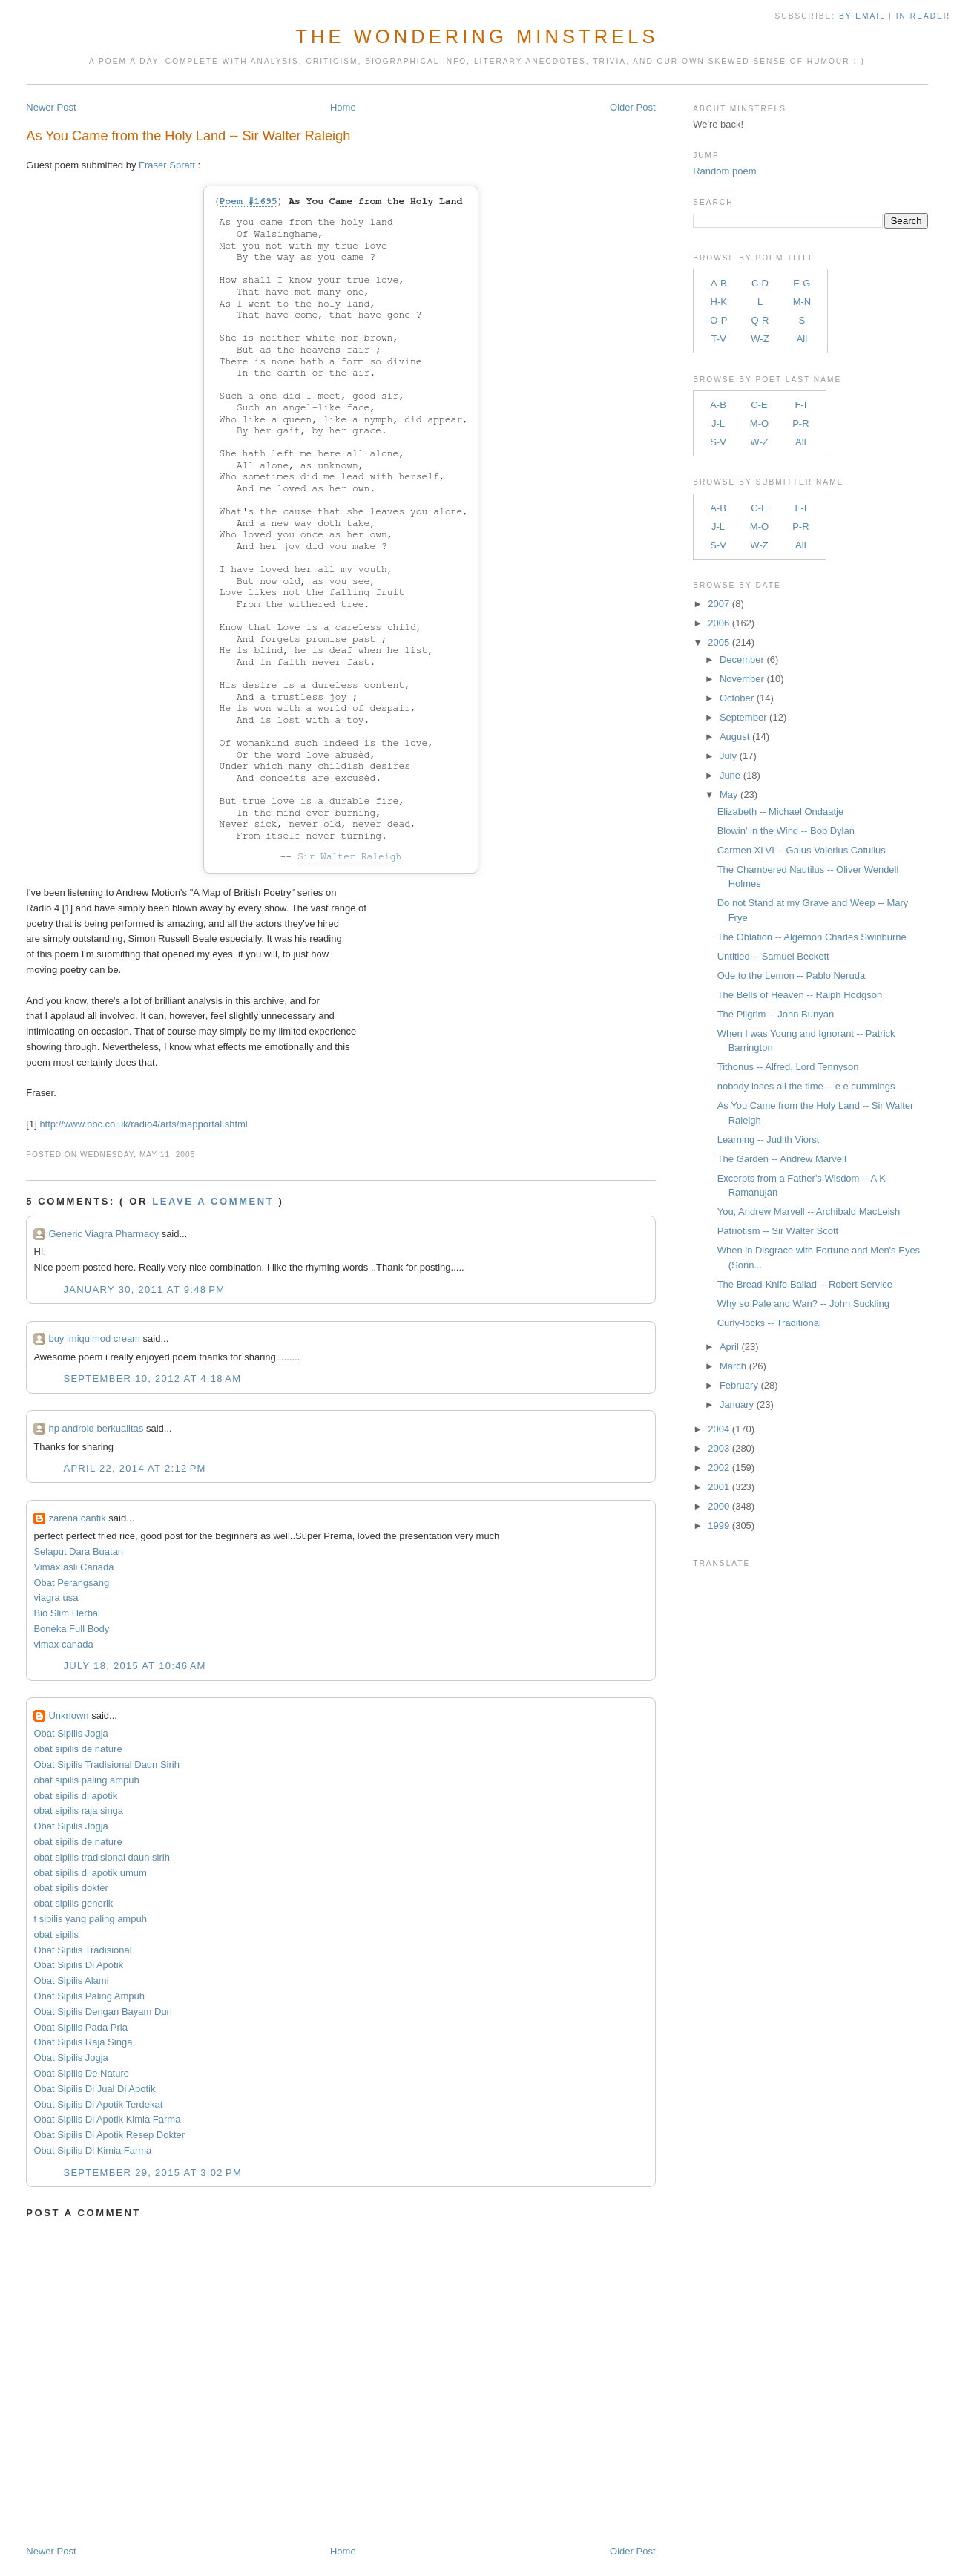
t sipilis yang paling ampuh (89, 1918)
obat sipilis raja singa (78, 1810)
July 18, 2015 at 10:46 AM (134, 1665)
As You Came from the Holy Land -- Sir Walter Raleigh (188, 135)
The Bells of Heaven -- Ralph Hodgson (800, 994)
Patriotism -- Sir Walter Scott (777, 1230)
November (742, 678)
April (729, 1346)
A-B (719, 283)
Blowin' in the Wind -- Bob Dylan (786, 830)
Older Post (632, 107)
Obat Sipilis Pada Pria (80, 2027)
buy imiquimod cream (94, 1338)
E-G (801, 283)
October (737, 698)
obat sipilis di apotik (75, 1795)
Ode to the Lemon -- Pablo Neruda (791, 975)
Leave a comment (213, 1201)
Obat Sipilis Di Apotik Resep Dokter (109, 2134)
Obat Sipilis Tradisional (82, 1950)
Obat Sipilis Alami (70, 1980)
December (742, 659)
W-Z (760, 338)
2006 (718, 623)
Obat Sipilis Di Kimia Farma (92, 2150)
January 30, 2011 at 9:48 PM (144, 1289)
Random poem (724, 171)
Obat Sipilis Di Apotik (78, 1964)
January (737, 1404)
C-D (760, 283)
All (802, 338)
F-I (800, 404)
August (734, 736)
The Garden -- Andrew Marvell (781, 1158)
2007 (718, 603)
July (728, 755)
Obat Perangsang (71, 1582)
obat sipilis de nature (77, 1748)
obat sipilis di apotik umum (89, 1872)
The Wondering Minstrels (476, 36)
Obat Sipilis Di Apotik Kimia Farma (106, 2119)
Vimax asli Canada (73, 1567)
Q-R (760, 320)
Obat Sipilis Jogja (70, 1733)
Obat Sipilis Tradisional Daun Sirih (106, 1764)
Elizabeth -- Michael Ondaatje (780, 811)
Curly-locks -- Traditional (769, 1322)
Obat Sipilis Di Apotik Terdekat (97, 2104)
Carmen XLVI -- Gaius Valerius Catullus (801, 850)
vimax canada (63, 1644)
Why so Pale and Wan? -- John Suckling (803, 1303)
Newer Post (51, 107)
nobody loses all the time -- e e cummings (806, 1086)
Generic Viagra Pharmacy (103, 1233)
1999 (718, 1525)
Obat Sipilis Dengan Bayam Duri (102, 2011)
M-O (759, 423)
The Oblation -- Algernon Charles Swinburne (812, 937)
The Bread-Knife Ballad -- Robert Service (804, 1284)
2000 (718, 1506)
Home (343, 107)
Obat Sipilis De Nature (81, 2073)
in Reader (925, 16)
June (730, 775)
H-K (719, 301)
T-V (718, 338)
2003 (718, 1448)
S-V (718, 442)
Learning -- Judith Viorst (768, 1139)
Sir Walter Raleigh (349, 857)
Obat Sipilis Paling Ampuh (89, 1996)
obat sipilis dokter (70, 1887)
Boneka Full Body (71, 1628)
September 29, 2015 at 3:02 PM (152, 2172)
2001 (718, 1486)
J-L (718, 423)
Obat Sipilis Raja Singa (82, 2042)
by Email (862, 16)
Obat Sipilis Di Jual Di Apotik (94, 2088)
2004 (718, 1429)
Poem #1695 (248, 201)
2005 (718, 642)
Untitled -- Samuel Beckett (773, 956)
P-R (800, 423)
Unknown (68, 1715)
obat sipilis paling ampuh (86, 1780)
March (733, 1365)
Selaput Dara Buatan (78, 1551)
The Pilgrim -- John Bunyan (776, 1014)
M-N (802, 301)
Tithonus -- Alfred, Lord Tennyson (788, 1066)
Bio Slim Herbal (66, 1613)
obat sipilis (56, 1934)
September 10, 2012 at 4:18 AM (152, 1378)
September (743, 717)
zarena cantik (76, 1518)
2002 (718, 1467)
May (729, 794)
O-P (718, 320)
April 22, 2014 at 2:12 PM (134, 1468)
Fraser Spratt (167, 165)
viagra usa (55, 1597)
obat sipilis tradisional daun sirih (101, 1857)
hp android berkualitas (95, 1428)
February (739, 1385)
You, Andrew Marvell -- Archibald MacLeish (809, 1211)
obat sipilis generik (73, 1903)
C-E (759, 404)
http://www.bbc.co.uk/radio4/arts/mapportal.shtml (143, 1124)
